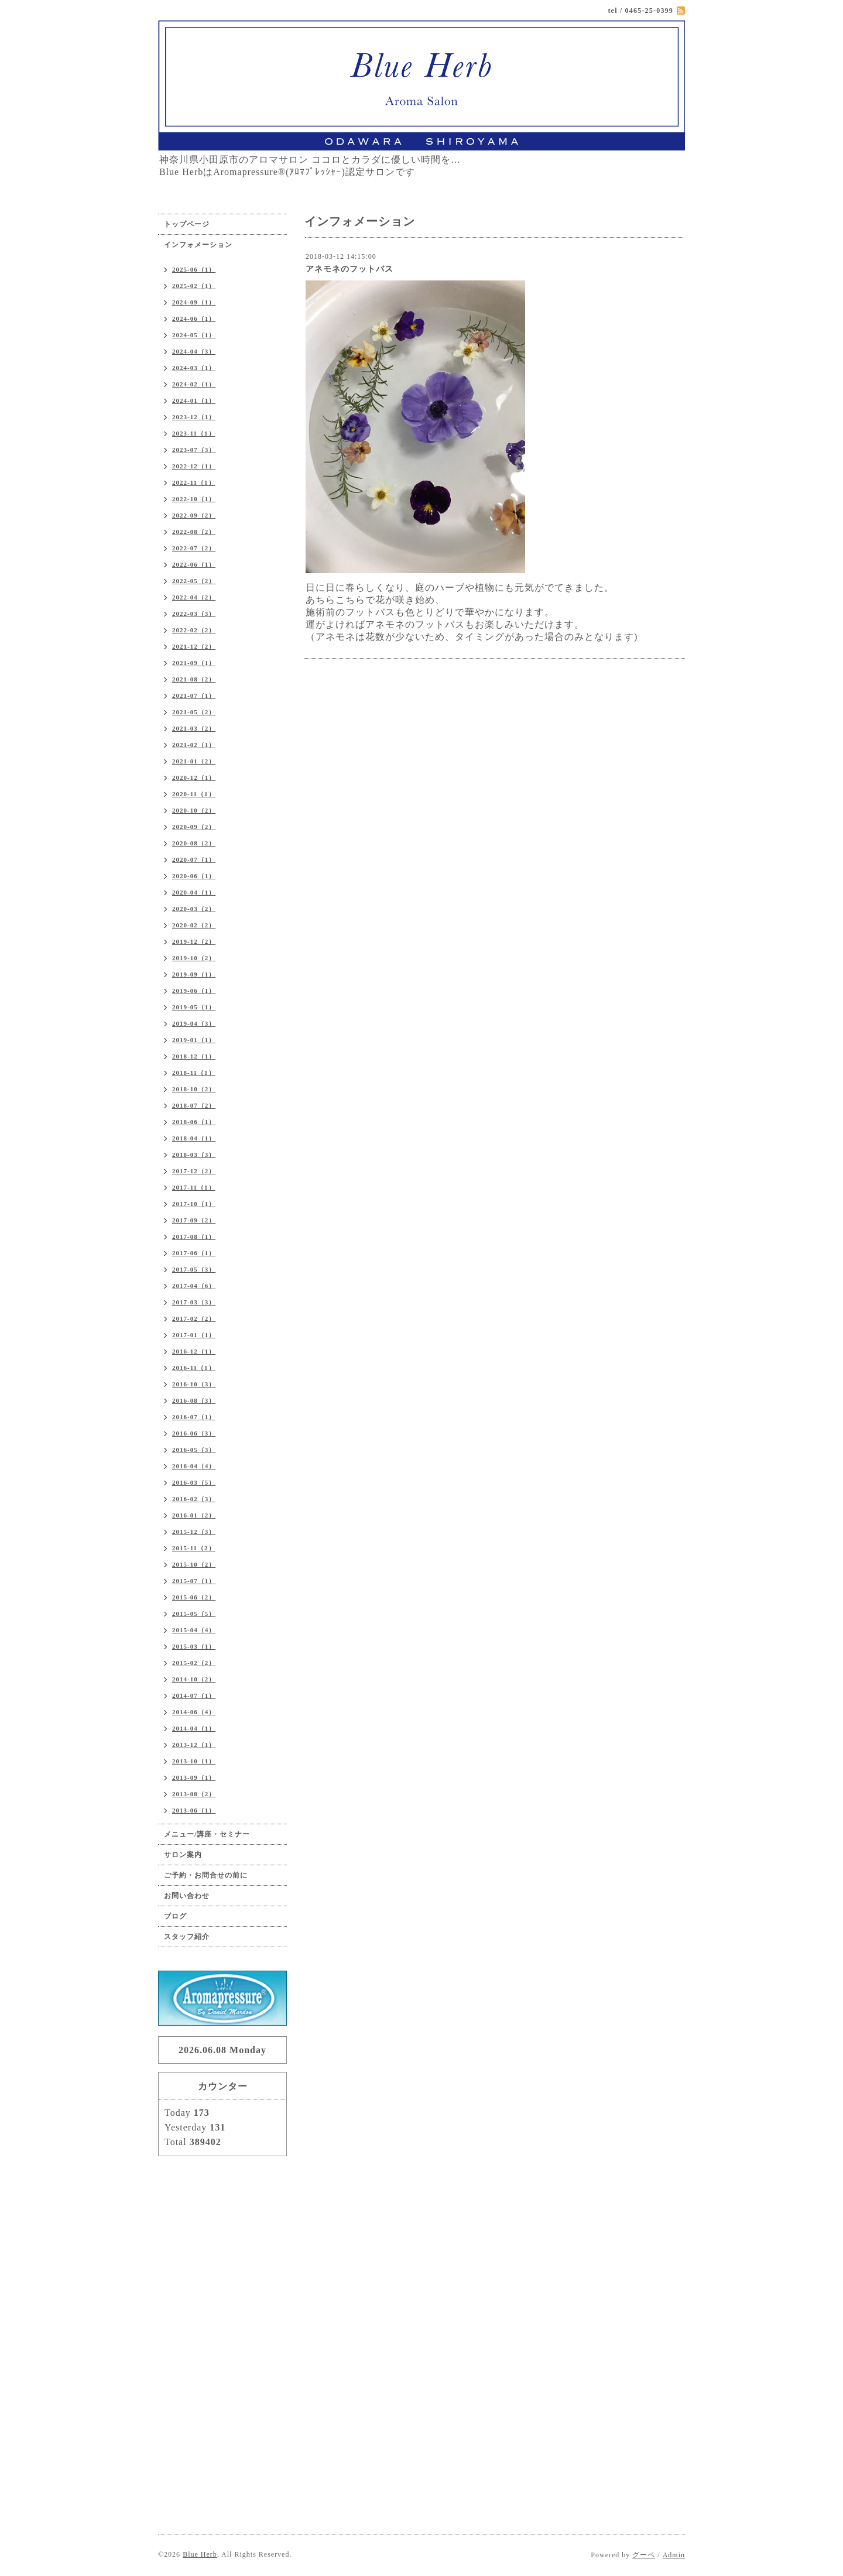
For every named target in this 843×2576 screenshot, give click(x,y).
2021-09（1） (193, 662)
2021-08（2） (193, 679)
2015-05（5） (193, 1613)
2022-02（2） (193, 629)
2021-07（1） (193, 695)
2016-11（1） (193, 1367)
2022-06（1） (193, 564)
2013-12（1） (193, 1744)
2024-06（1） (193, 318)
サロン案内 (183, 1855)
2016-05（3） (193, 1449)
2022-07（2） (193, 547)
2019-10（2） (193, 957)
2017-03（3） (193, 1302)
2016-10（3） (193, 1384)
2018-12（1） (193, 1056)
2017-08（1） (193, 1236)
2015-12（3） (193, 1531)
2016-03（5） (193, 1482)
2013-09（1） (193, 1777)
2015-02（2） (193, 1662)
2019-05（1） (193, 1006)
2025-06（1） (193, 269)
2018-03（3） (193, 1154)
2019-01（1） (193, 1039)
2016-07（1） (193, 1416)
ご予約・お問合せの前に (206, 1875)
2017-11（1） (193, 1187)
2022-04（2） (193, 597)
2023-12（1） (193, 416)
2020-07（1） (193, 859)
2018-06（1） (193, 1121)
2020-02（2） (193, 925)
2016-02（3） (193, 1498)
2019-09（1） (193, 974)
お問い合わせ (187, 1896)
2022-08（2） (193, 531)
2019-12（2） (193, 941)
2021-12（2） (193, 646)
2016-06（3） (193, 1433)
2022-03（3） (193, 613)
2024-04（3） (193, 351)
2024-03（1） (193, 367)
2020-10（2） (193, 810)
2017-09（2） (193, 1220)
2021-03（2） (193, 728)
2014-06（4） (193, 1711)
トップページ (187, 224)
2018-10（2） (193, 1088)
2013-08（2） (193, 1793)
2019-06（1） (193, 990)
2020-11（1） (193, 793)
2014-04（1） (193, 1728)
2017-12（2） (193, 1170)
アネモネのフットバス (349, 269)
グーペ (643, 2555)
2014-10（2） (193, 1679)
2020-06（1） (193, 875)
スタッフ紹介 (187, 1937)
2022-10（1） (193, 498)
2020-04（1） (193, 892)
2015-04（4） (193, 1629)
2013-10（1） (193, 1761)
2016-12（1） (193, 1351)
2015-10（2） (193, 1564)
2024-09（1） (193, 302)
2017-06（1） (193, 1252)
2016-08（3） (193, 1400)
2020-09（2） (193, 826)
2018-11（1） (193, 1072)
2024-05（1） (193, 334)
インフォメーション (198, 245)
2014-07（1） (193, 1695)
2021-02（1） (193, 744)
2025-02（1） (193, 285)
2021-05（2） (193, 711)
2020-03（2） (193, 908)
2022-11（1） (193, 482)
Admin (674, 2555)
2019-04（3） (193, 1023)
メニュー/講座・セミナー (207, 1834)
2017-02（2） (193, 1318)
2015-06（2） (193, 1597)
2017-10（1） (193, 1203)
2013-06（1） (193, 1810)
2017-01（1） (193, 1334)
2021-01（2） (193, 761)
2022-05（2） (193, 580)
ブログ (175, 1916)
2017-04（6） (193, 1285)
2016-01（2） (193, 1515)
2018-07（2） (193, 1105)
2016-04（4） (193, 1465)
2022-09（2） (193, 515)
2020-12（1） (193, 777)
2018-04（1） (193, 1138)
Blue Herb (200, 2554)
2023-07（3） (193, 449)
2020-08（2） (193, 843)
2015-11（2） (193, 1547)
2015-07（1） (193, 1580)
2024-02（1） (193, 384)
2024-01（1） (193, 400)
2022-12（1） (193, 466)
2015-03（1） (193, 1646)
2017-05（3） (193, 1269)
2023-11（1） (193, 433)
